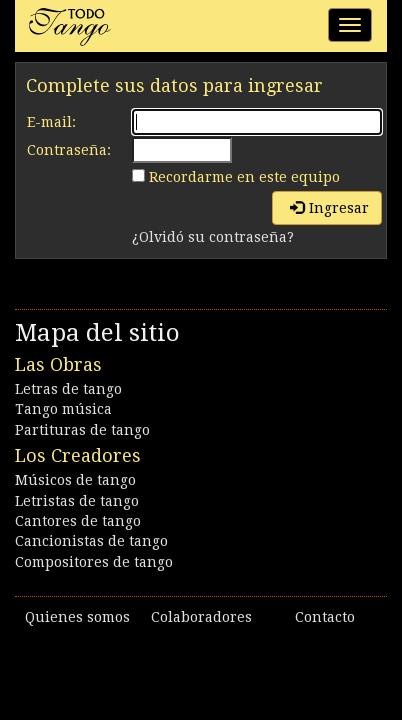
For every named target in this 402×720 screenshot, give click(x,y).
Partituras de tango (82, 430)
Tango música (63, 409)
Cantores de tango (78, 521)
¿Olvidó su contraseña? (213, 237)
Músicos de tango (75, 480)
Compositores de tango (94, 562)
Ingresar (329, 207)
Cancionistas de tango (91, 541)
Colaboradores (201, 617)
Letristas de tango (77, 501)
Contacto (325, 617)
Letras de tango (68, 389)
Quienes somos (77, 617)
